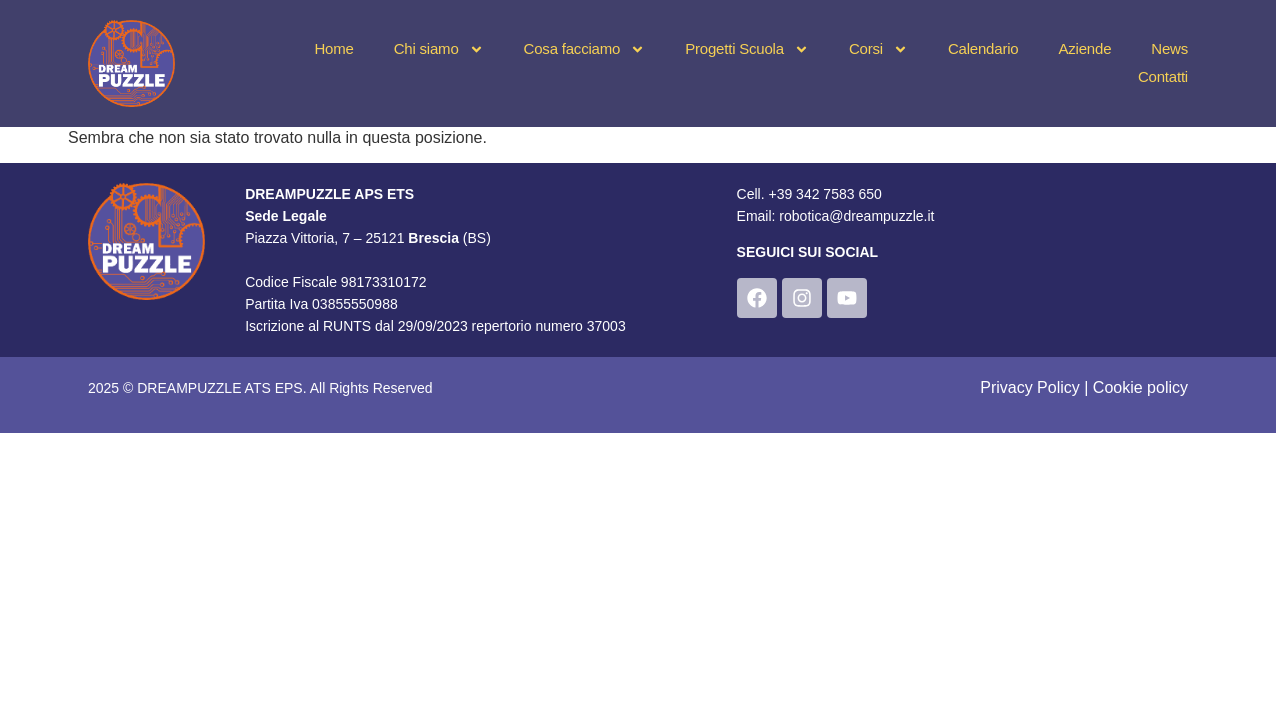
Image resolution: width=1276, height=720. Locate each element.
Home (333, 48)
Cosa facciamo (585, 49)
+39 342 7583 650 (824, 194)
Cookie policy (1140, 387)
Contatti (1163, 76)
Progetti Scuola (747, 49)
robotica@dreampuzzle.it (856, 216)
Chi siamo (439, 49)
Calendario (983, 48)
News (1169, 48)
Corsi (878, 49)
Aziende (1084, 48)
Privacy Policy (1030, 387)
